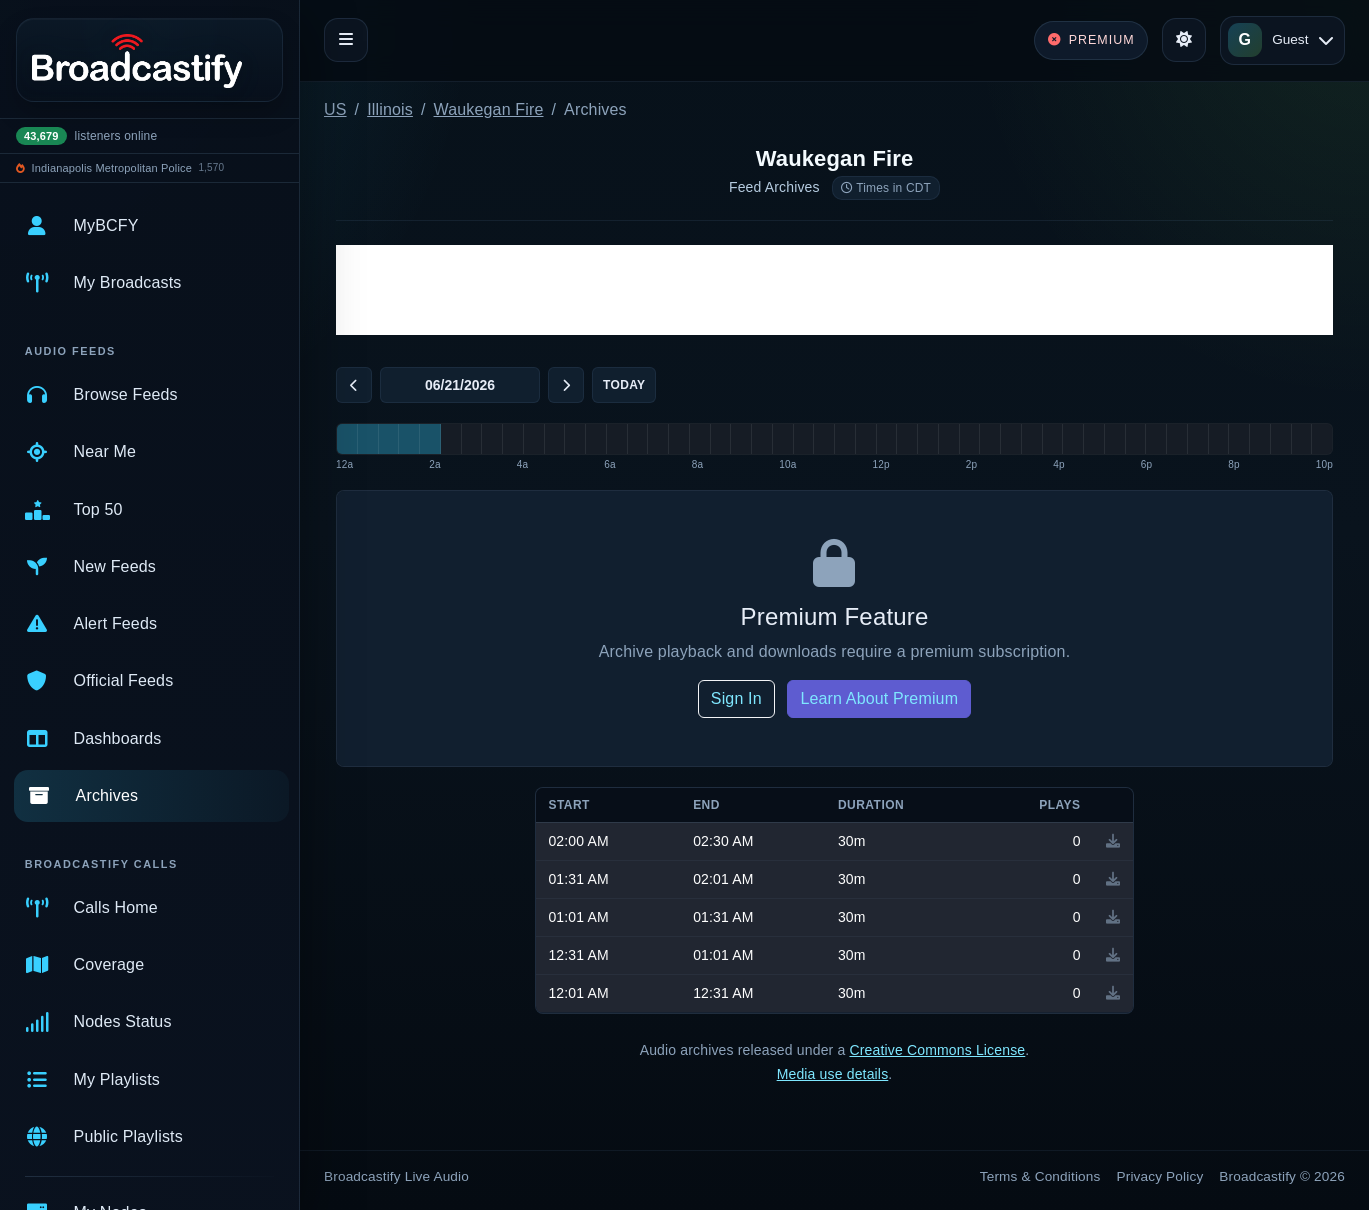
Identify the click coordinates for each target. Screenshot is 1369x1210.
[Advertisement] (834, 290)
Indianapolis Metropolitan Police (112, 168)
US (335, 109)
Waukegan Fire (489, 109)
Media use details (833, 1074)
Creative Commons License (937, 1050)
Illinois (390, 109)
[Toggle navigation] (346, 40)
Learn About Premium (879, 698)
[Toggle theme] (1184, 40)
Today (624, 385)
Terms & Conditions (1040, 1176)
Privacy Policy (1160, 1176)
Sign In (736, 698)
